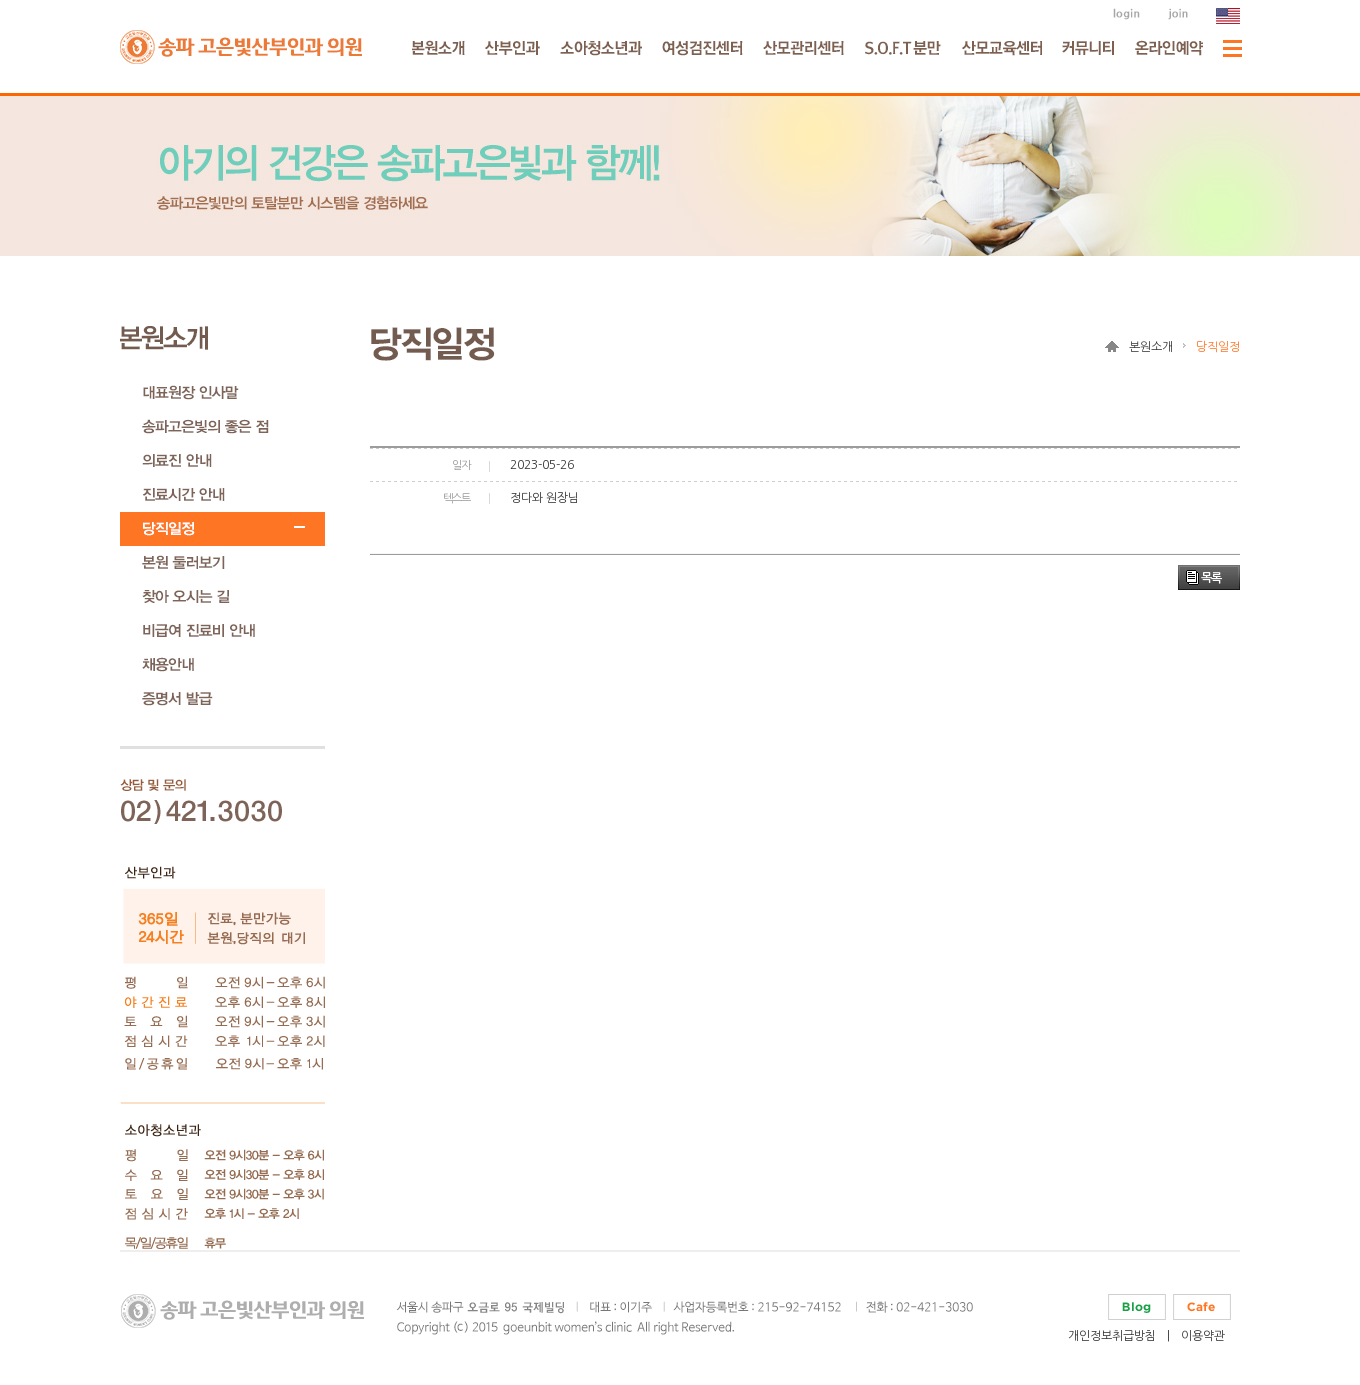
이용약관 (1203, 1336)
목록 (1211, 578)
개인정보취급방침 (1112, 1336)
